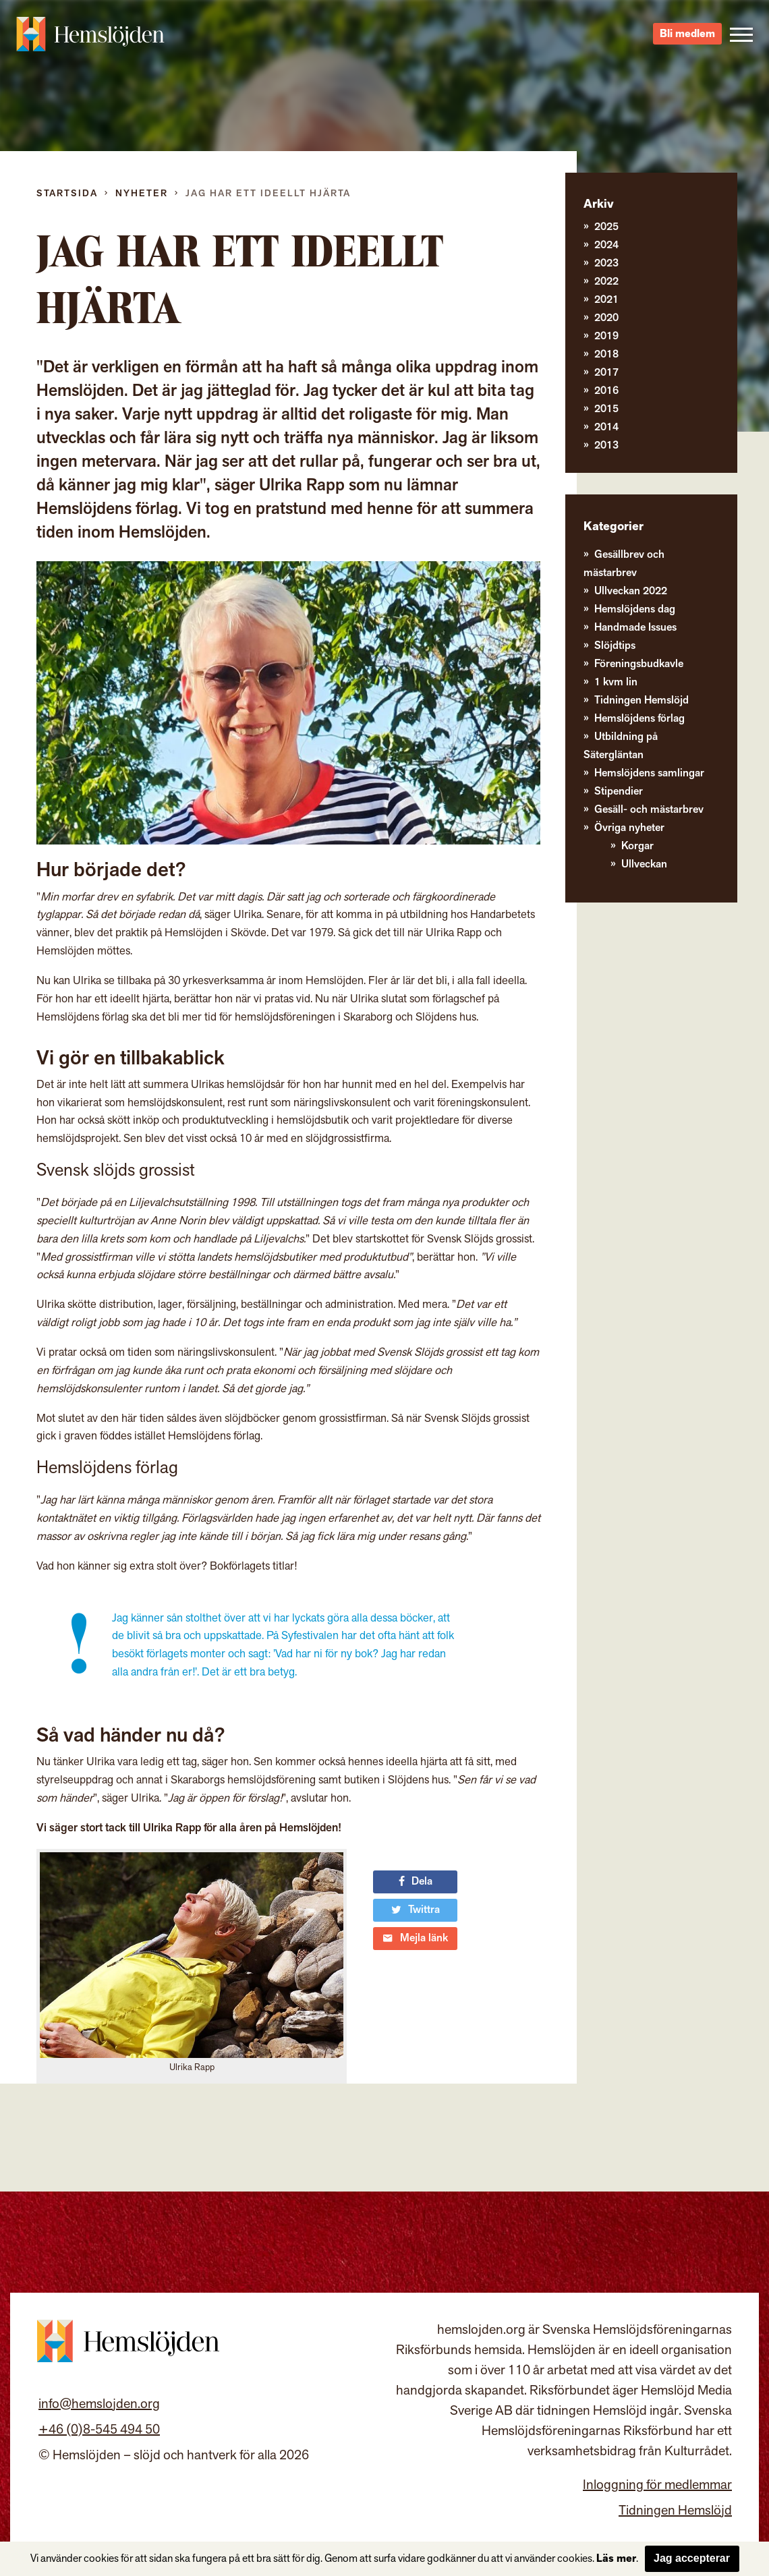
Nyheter (141, 193)
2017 (606, 373)
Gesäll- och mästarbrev (649, 810)
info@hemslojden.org (99, 2404)
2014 (606, 427)
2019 (606, 336)
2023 (606, 263)
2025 (606, 227)
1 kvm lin (615, 682)
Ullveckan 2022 (630, 591)
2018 (606, 354)
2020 (606, 318)
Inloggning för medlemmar (657, 2485)
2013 (606, 445)
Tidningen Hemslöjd (641, 700)
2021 (606, 300)
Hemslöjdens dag (634, 609)
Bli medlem (687, 34)
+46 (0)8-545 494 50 (99, 2429)
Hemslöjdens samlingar (649, 773)
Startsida (67, 193)
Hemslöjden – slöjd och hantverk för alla (90, 33)
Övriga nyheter (629, 828)
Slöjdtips (614, 646)
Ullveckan (644, 864)
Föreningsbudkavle (638, 664)
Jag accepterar (692, 2558)
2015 (606, 409)
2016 (606, 391)
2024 (606, 245)
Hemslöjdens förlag (639, 719)
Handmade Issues (635, 628)
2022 (606, 282)
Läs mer (616, 2559)
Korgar (637, 846)
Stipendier (618, 791)
